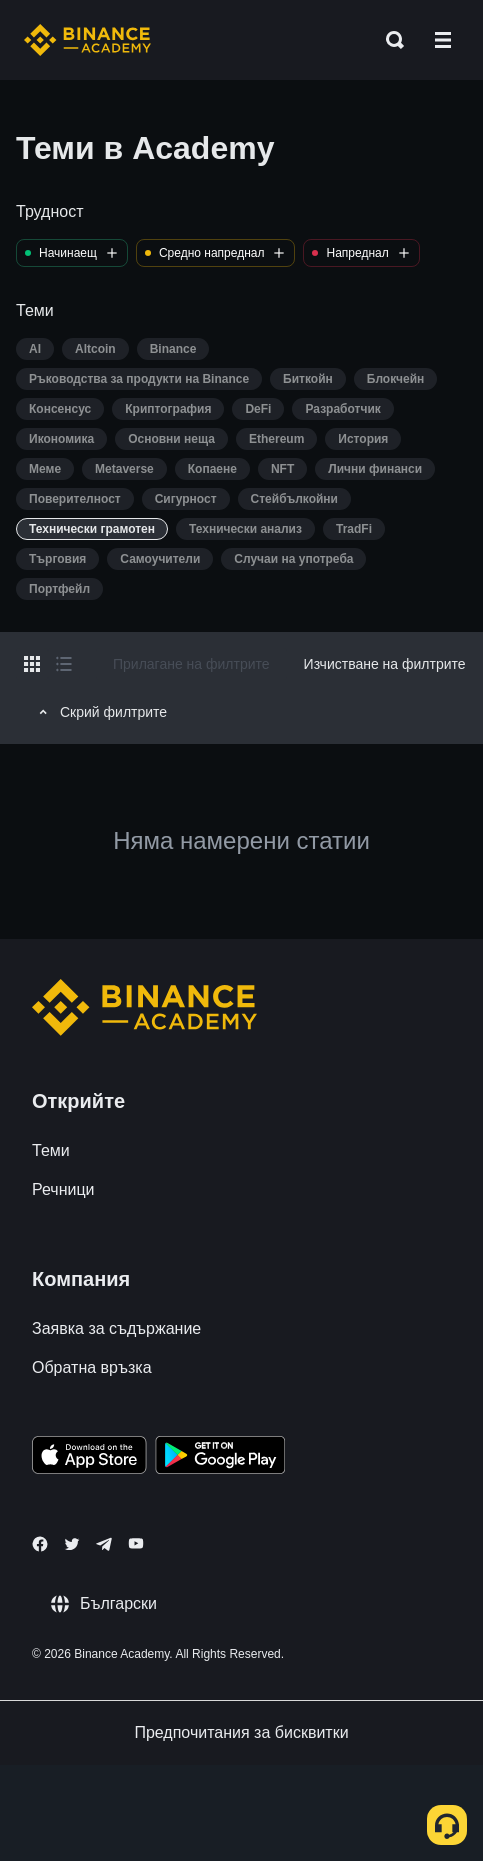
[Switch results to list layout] (64, 664)
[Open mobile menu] (443, 40)
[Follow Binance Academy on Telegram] (104, 1544)
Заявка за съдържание (116, 1328)
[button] (443, 40)
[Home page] (87, 40)
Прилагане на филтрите (191, 664)
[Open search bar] (389, 40)
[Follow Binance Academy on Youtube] (136, 1543)
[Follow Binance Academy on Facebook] (40, 1544)
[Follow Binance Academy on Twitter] (72, 1544)
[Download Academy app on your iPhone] (89, 1458)
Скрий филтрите (100, 712)
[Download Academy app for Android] (220, 1458)
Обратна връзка (92, 1367)
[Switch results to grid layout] (32, 664)
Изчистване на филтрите (385, 664)
